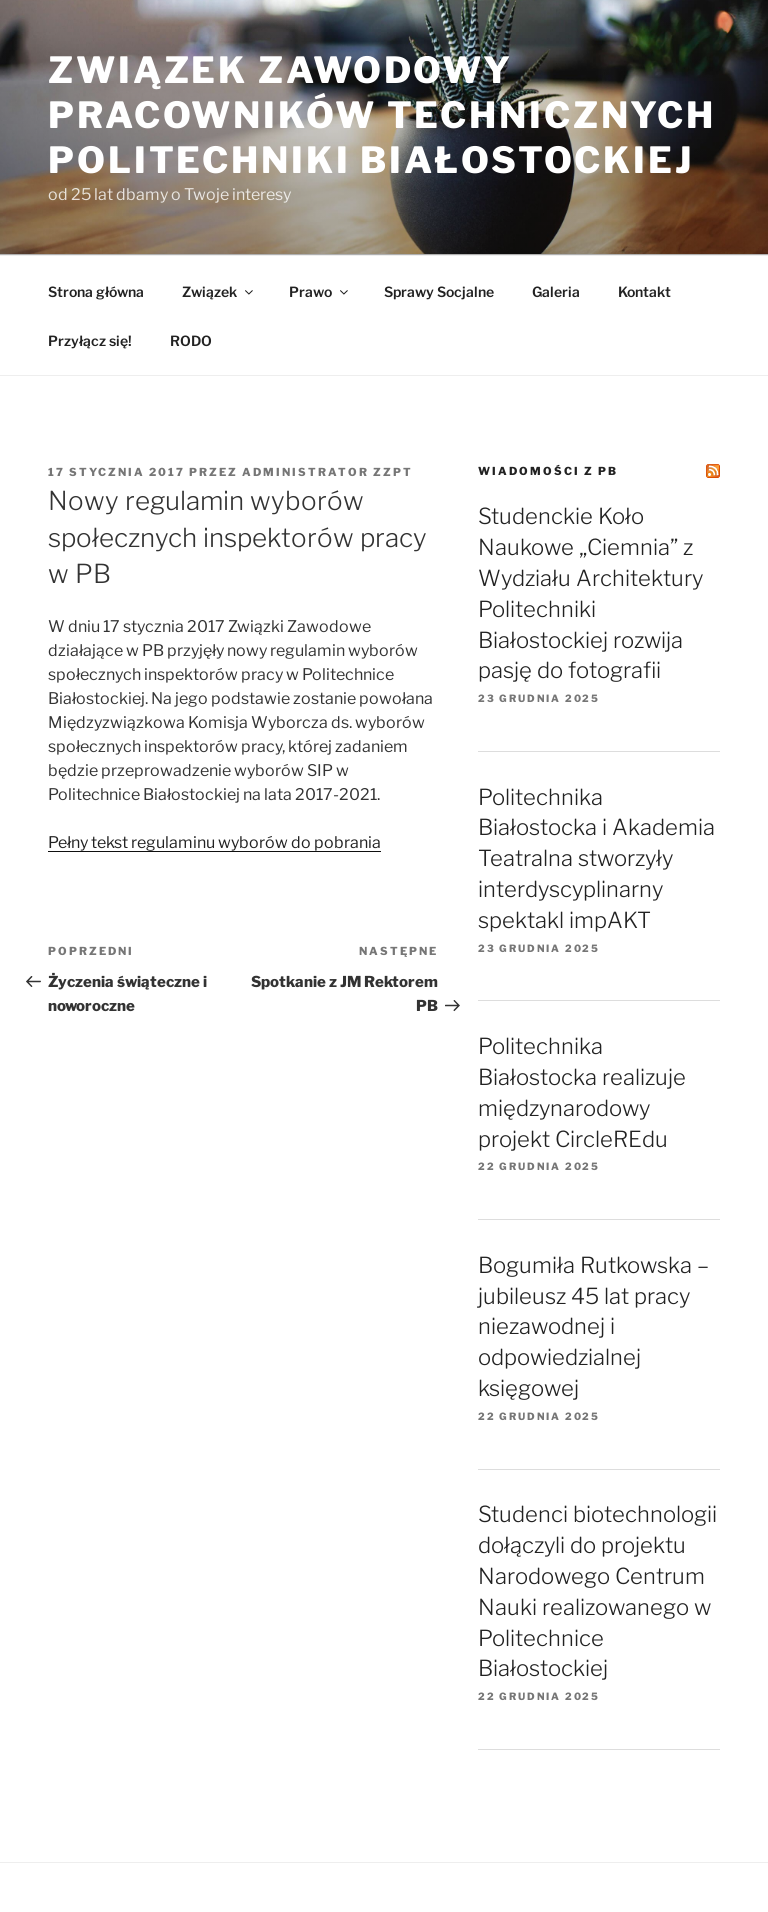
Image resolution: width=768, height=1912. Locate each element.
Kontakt (644, 291)
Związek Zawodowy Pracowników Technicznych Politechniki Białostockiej (382, 115)
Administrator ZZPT (327, 472)
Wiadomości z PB (548, 471)
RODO (191, 340)
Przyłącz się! (90, 340)
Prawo (320, 291)
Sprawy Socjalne (439, 291)
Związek (219, 291)
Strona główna (96, 291)
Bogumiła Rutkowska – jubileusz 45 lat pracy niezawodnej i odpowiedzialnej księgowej (593, 1326)
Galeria (556, 291)
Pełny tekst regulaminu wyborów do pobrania (214, 842)
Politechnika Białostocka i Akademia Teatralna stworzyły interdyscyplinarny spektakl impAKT (596, 858)
